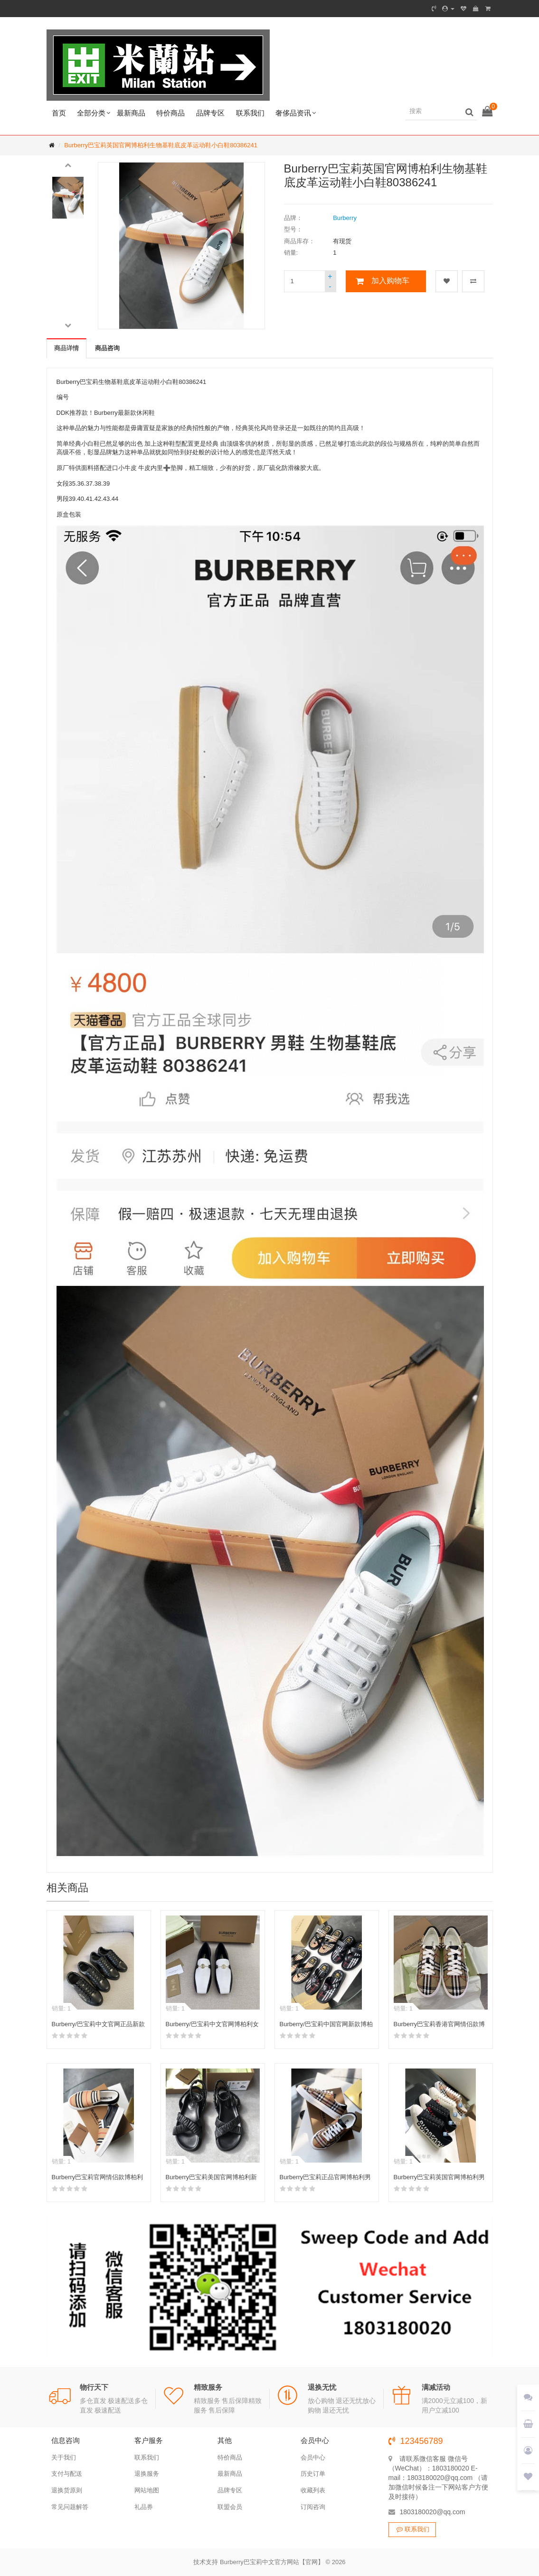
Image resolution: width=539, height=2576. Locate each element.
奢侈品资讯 (293, 113)
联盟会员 (229, 2506)
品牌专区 (210, 113)
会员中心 (313, 2457)
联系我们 (250, 113)
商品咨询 (107, 348)
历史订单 (313, 2473)
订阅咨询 (313, 2506)
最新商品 (131, 113)
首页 (59, 113)
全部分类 (91, 113)
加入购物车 (390, 281)
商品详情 (66, 348)
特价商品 (170, 113)
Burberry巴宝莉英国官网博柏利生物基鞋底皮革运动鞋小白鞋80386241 (160, 145)
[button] (68, 164)
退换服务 (146, 2473)
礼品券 (143, 2506)
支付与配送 (66, 2473)
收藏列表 (313, 2490)
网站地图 (146, 2490)
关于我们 (63, 2457)
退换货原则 (66, 2490)
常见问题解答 (69, 2506)
